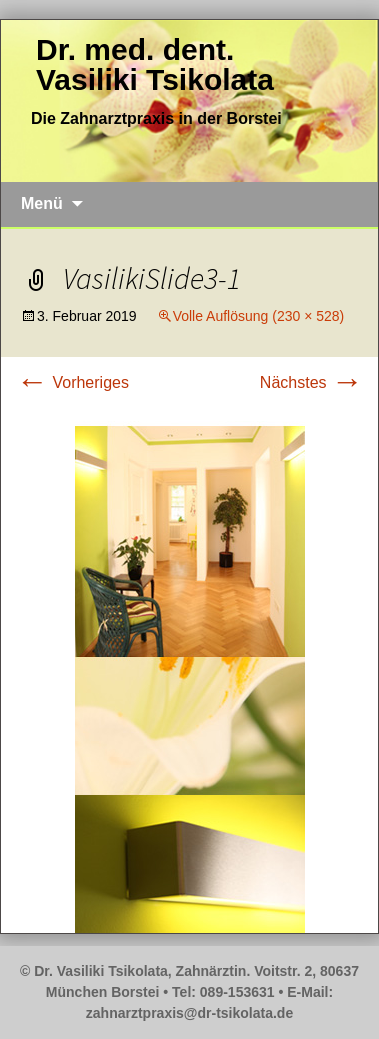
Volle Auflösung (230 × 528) (259, 316)
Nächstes (311, 382)
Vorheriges (72, 382)
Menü (42, 203)
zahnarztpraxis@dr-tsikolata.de (189, 1013)
